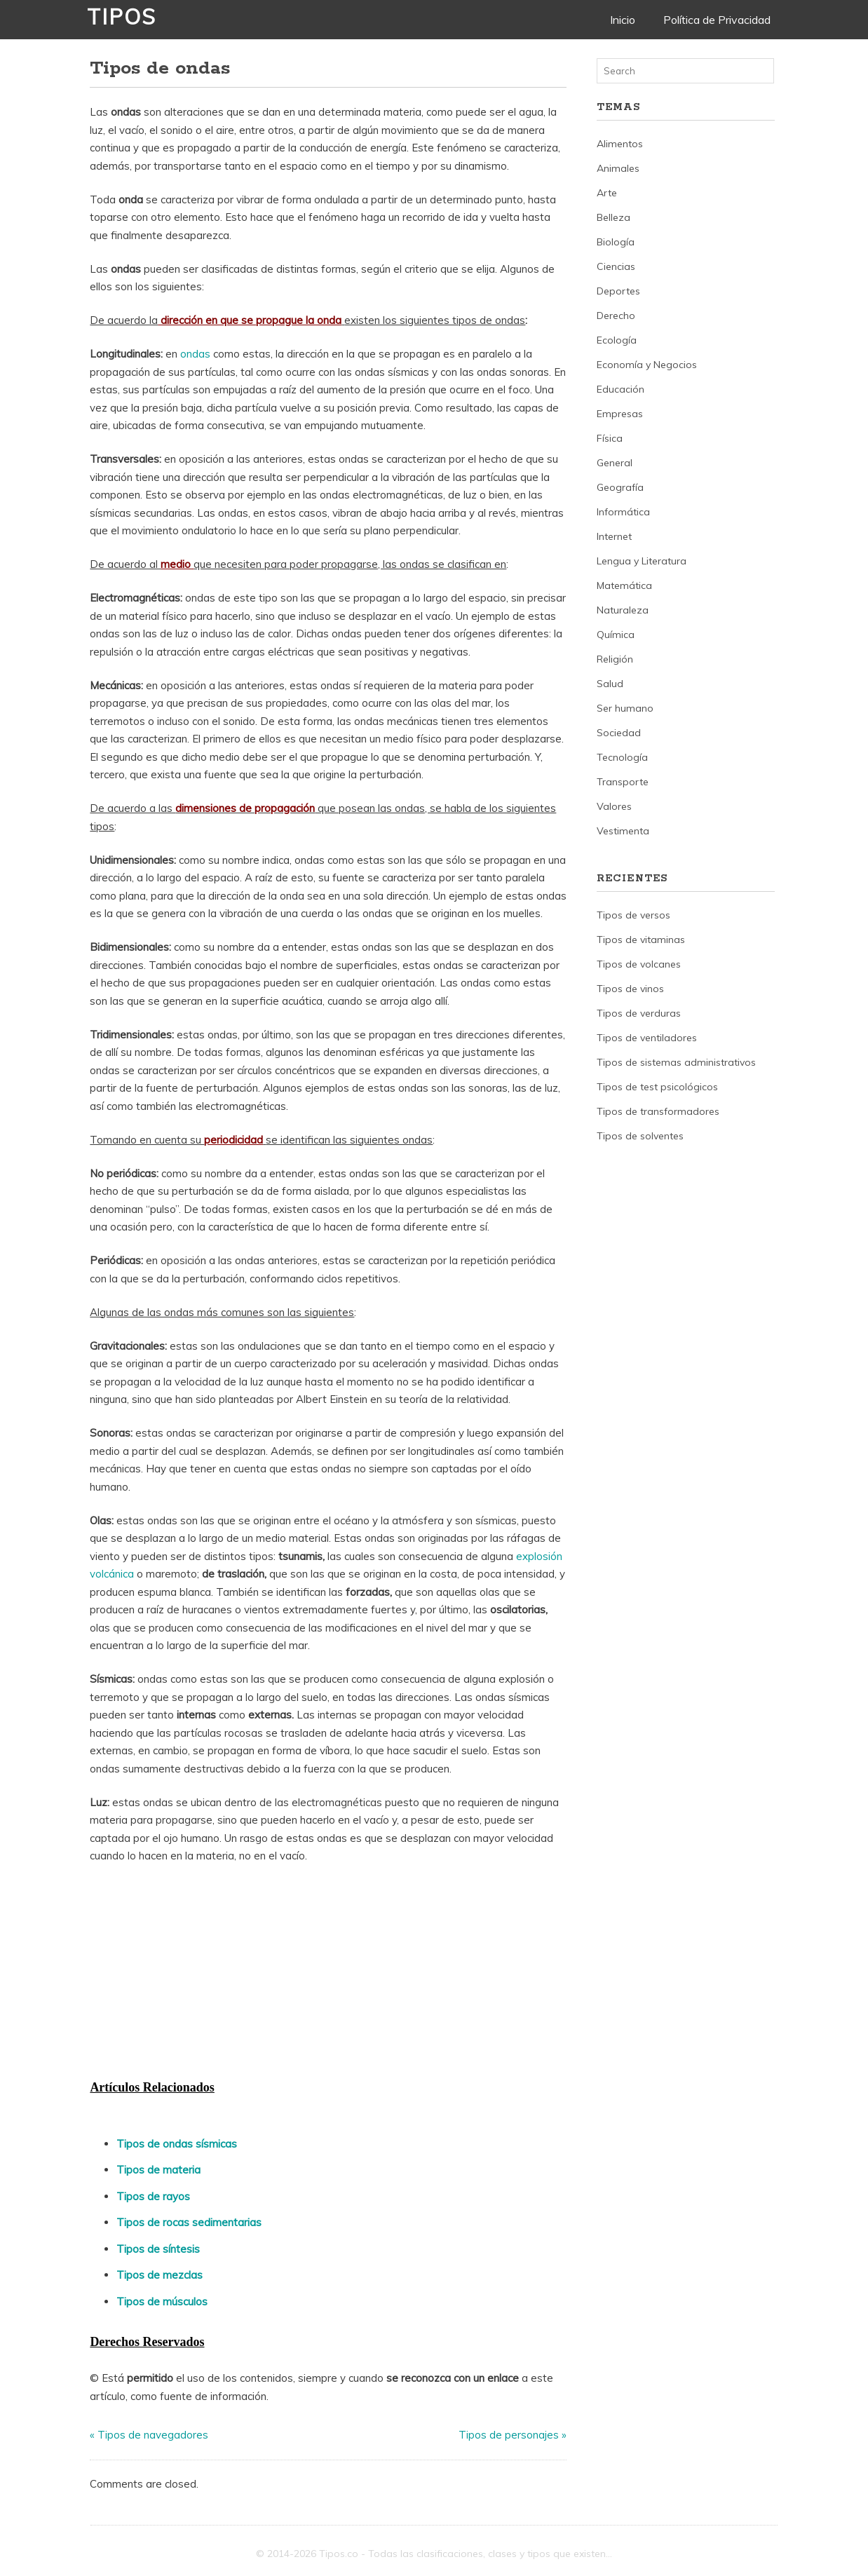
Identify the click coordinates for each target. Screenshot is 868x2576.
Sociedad (619, 732)
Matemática (624, 585)
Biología (616, 242)
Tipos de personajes (509, 2434)
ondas (195, 353)
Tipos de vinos (630, 988)
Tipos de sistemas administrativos (676, 1062)
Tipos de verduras (639, 1013)
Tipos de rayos (153, 2196)
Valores (614, 806)
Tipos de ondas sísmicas (176, 2143)
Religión (615, 659)
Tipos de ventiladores (647, 1037)
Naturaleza (623, 610)
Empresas (620, 413)
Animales (618, 168)
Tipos (121, 17)
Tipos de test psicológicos (657, 1086)
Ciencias (616, 266)
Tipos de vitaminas (641, 939)
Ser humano (625, 708)
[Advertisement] (195, 1970)
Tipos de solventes (640, 1136)
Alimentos (620, 143)
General (614, 462)
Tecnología (622, 757)
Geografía (620, 487)
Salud (610, 683)
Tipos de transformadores (658, 1111)
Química (616, 634)
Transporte (623, 781)
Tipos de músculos (162, 2301)
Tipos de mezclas (159, 2275)
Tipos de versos (633, 915)
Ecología (617, 340)
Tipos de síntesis (158, 2249)
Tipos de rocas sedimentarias (189, 2222)
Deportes (618, 291)
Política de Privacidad (717, 20)
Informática (623, 512)
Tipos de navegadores (152, 2434)
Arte (607, 193)
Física (610, 438)
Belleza (613, 217)
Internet (614, 536)
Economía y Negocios (647, 364)
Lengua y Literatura (641, 561)
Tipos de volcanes (639, 964)
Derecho (616, 315)
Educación (620, 389)
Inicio (622, 20)
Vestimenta (623, 831)
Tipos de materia (158, 2169)
